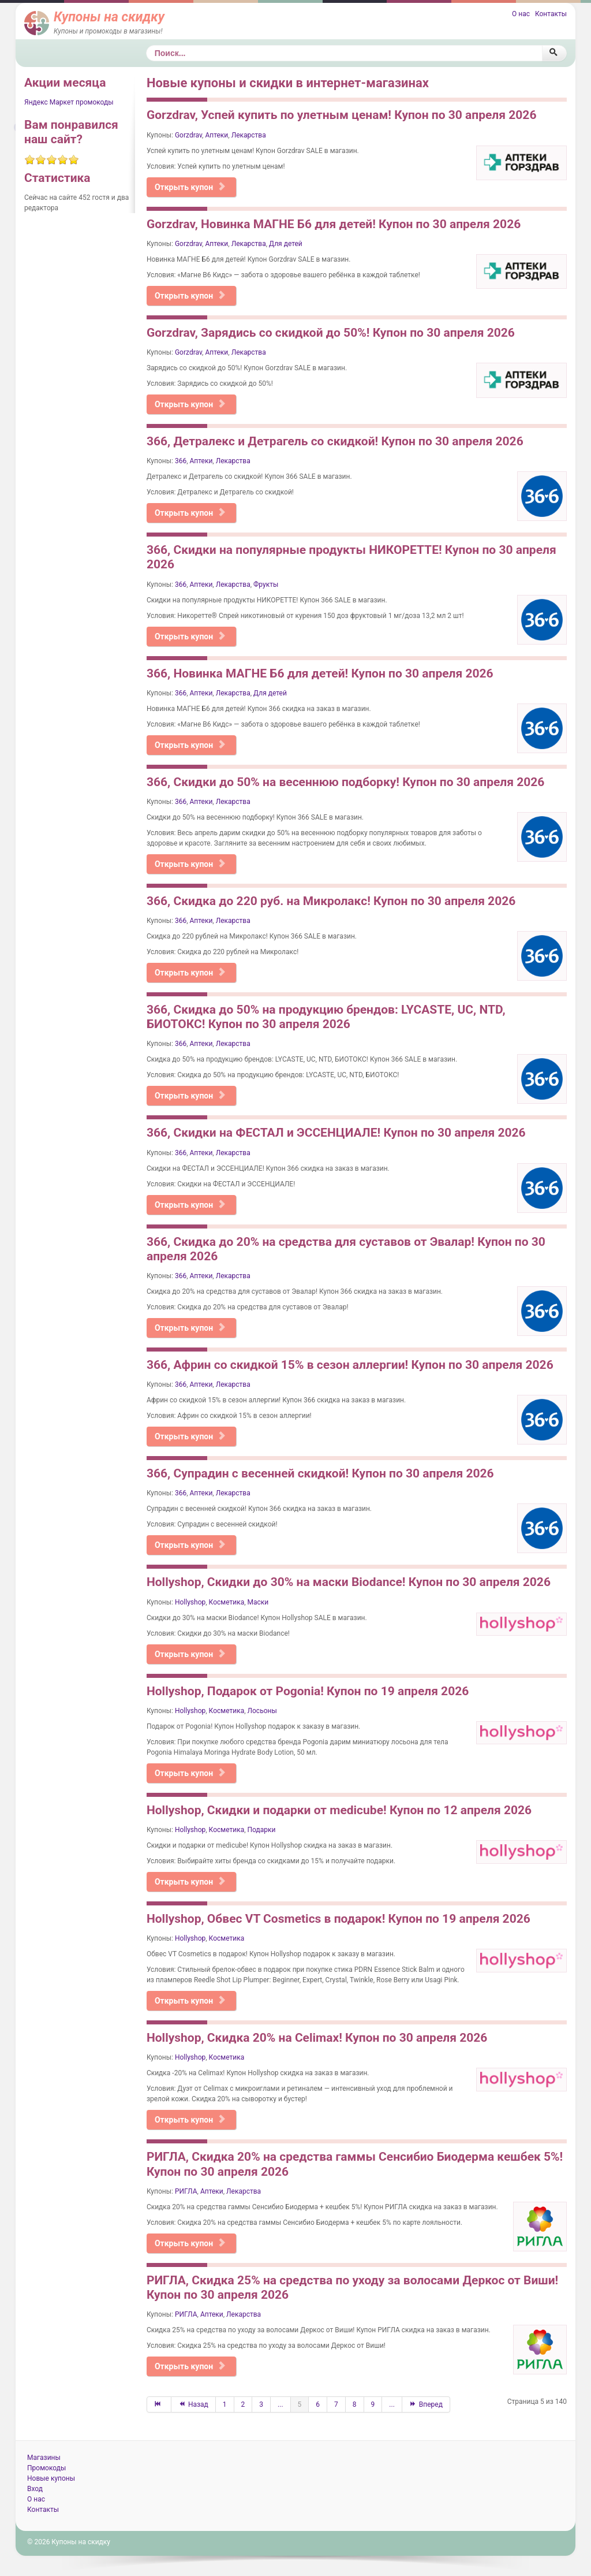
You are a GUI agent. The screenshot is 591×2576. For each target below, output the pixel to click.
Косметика (227, 1602)
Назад (193, 2404)
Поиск (146, 45)
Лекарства (248, 135)
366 (180, 461)
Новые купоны (51, 2478)
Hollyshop (190, 1602)
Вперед (426, 2404)
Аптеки (216, 135)
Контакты (551, 14)
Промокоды (46, 2468)
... (280, 2404)
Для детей (285, 244)
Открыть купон (190, 187)
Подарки (262, 1830)
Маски (258, 1602)
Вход (35, 2489)
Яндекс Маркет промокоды (69, 102)
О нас (521, 14)
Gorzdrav (188, 135)
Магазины (44, 2458)
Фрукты (265, 584)
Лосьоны (262, 1711)
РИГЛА (186, 2191)
